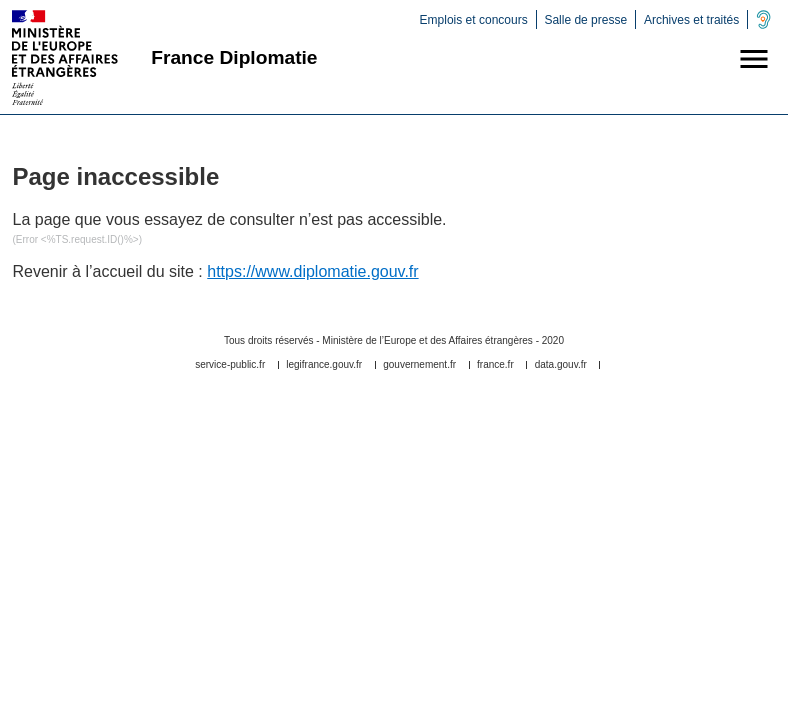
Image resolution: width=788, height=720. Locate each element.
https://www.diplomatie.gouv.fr (312, 271)
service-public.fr (230, 365)
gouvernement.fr (419, 365)
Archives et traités (691, 20)
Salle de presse (585, 20)
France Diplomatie (234, 57)
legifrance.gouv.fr (324, 365)
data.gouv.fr (561, 365)
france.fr (495, 365)
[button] (754, 61)
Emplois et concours (474, 20)
